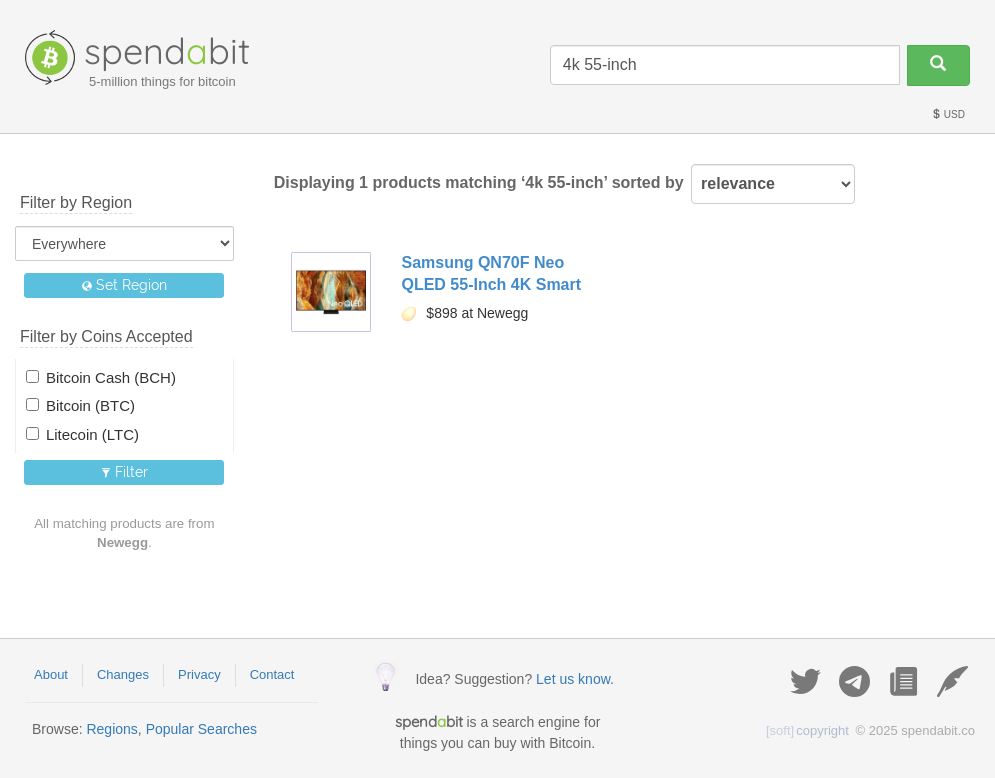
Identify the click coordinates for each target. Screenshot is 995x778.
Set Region (124, 285)
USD (948, 114)
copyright (807, 730)
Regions (111, 729)
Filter (124, 472)
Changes (123, 674)
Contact (272, 674)
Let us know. (575, 679)
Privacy (199, 674)
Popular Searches (201, 729)
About (51, 674)
